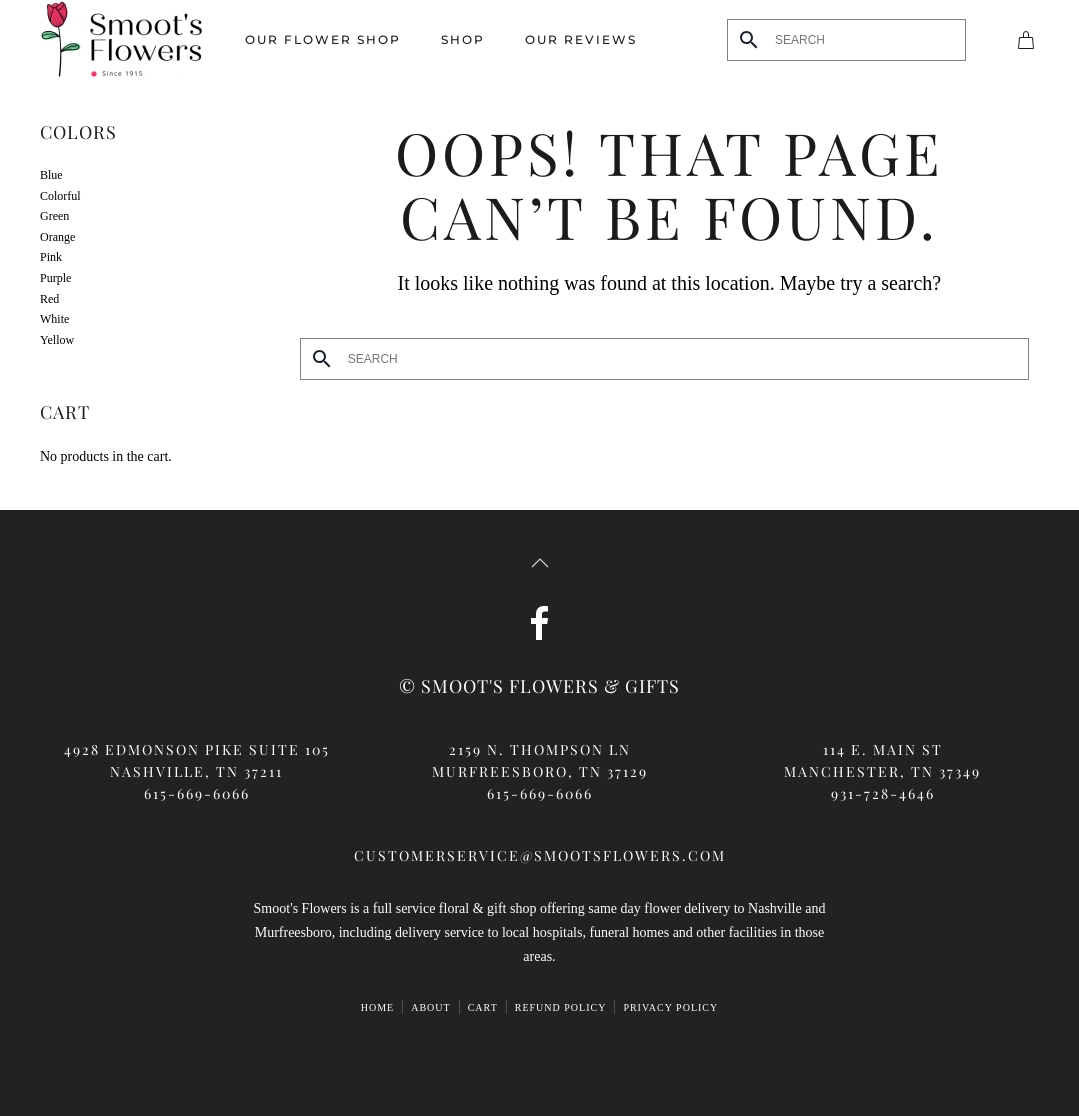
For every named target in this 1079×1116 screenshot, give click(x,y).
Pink (51, 257)
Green (54, 216)
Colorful (60, 196)
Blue (51, 175)
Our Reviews (581, 39)
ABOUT (430, 1007)
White (54, 319)
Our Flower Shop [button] (323, 39)
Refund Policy (561, 1007)
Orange (57, 237)
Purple (55, 278)
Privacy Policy (670, 1007)
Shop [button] (463, 39)
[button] (540, 563)
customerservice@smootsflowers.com (540, 855)
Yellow (57, 340)
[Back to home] (122, 40)
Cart (483, 1007)
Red (49, 299)
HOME (377, 1007)
